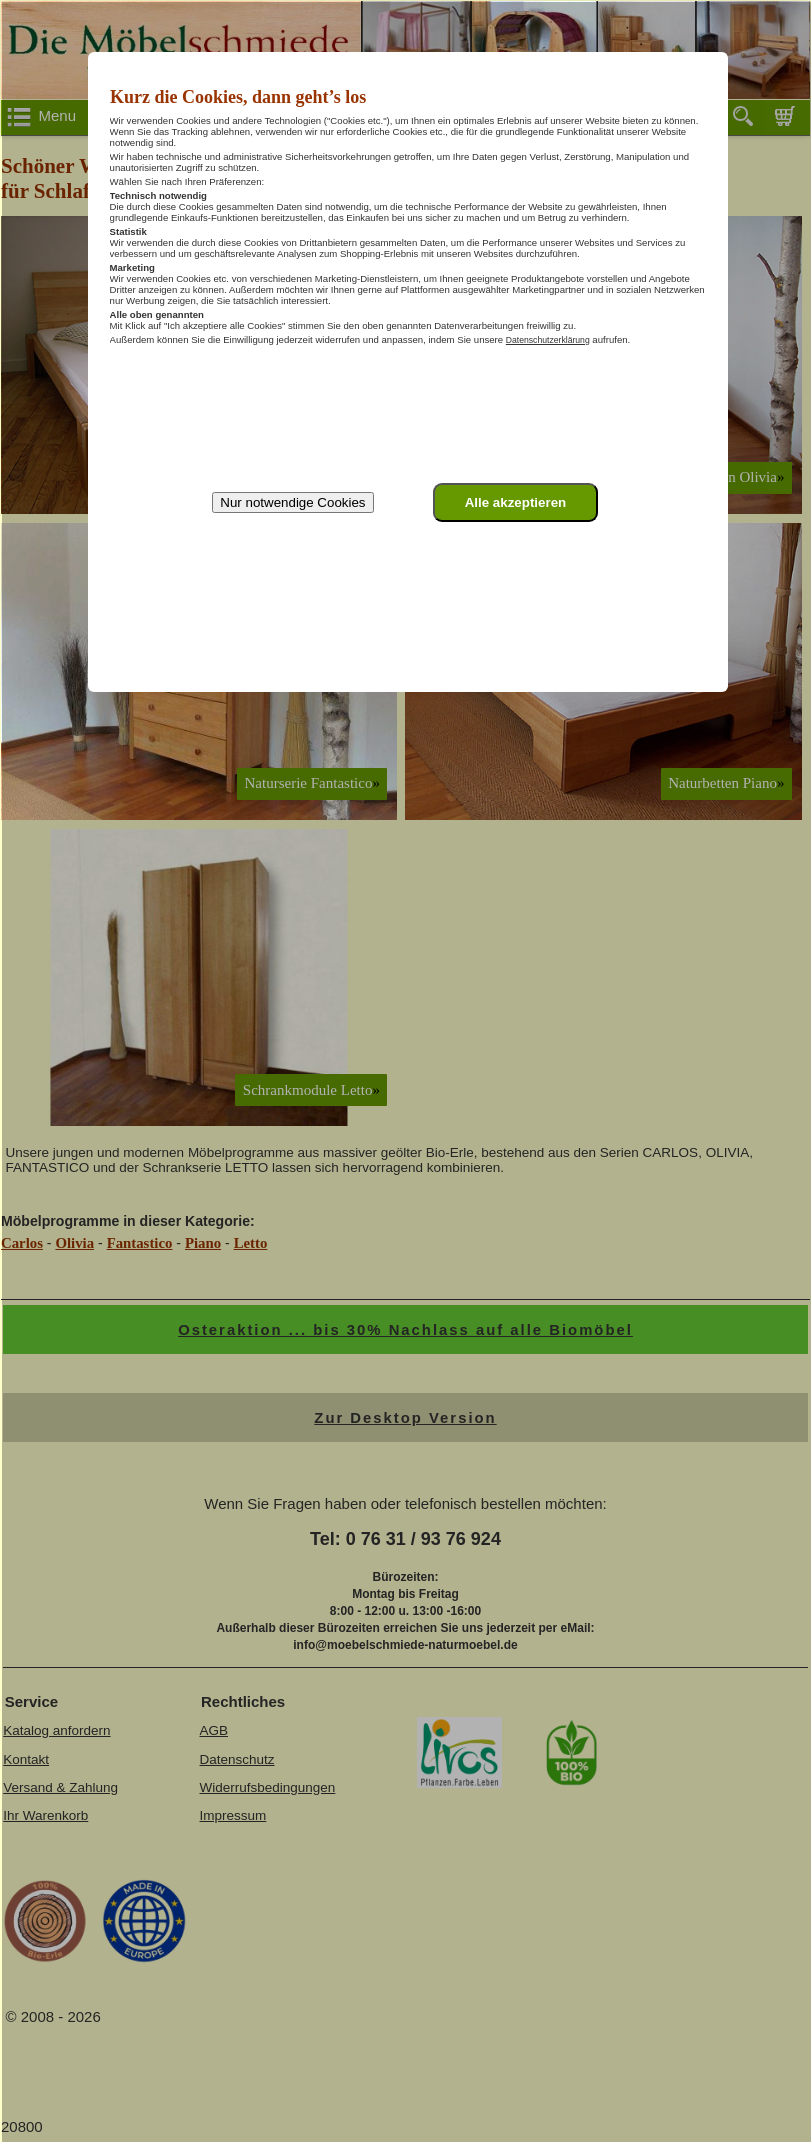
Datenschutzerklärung (548, 340)
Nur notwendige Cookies (292, 502)
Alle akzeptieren (515, 502)
